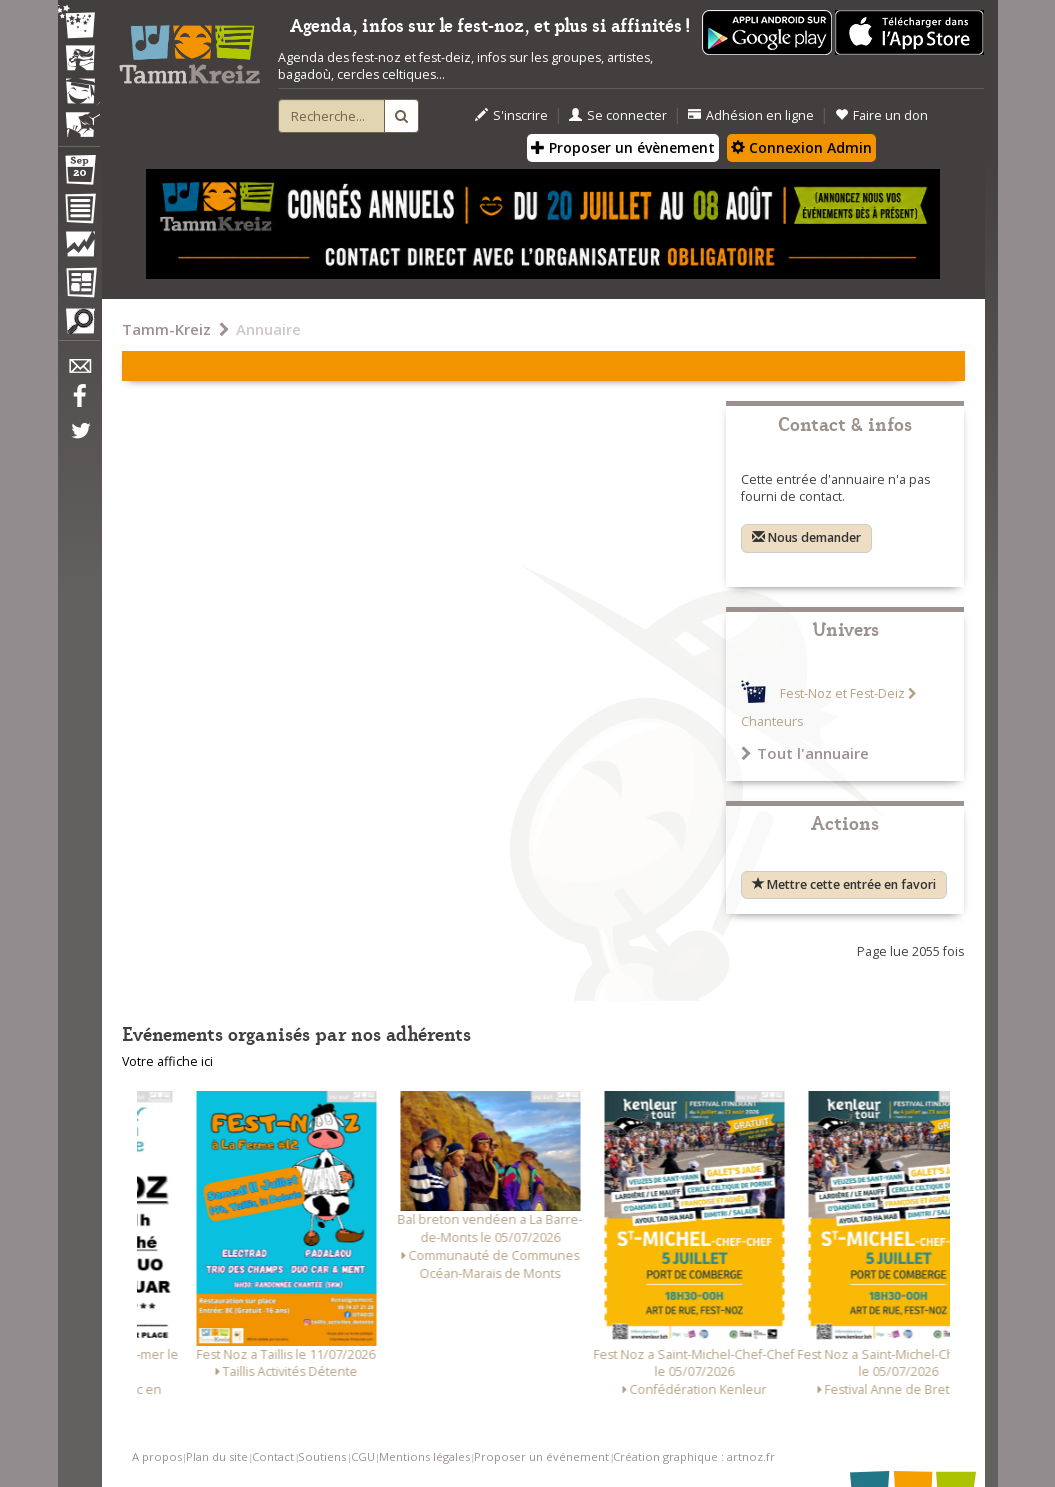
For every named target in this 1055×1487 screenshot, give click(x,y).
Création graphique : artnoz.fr (694, 1456)
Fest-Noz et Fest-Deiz (842, 693)
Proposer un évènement (623, 147)
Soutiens (322, 1456)
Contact (273, 1456)
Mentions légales (424, 1456)
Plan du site (217, 1456)
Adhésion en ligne (751, 115)
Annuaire (268, 329)
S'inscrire (511, 115)
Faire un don (881, 115)
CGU (363, 1456)
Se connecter (618, 115)
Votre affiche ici (167, 1061)
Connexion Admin (801, 147)
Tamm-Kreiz (166, 329)
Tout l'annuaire (805, 753)
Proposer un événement (541, 1456)
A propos (157, 1456)
